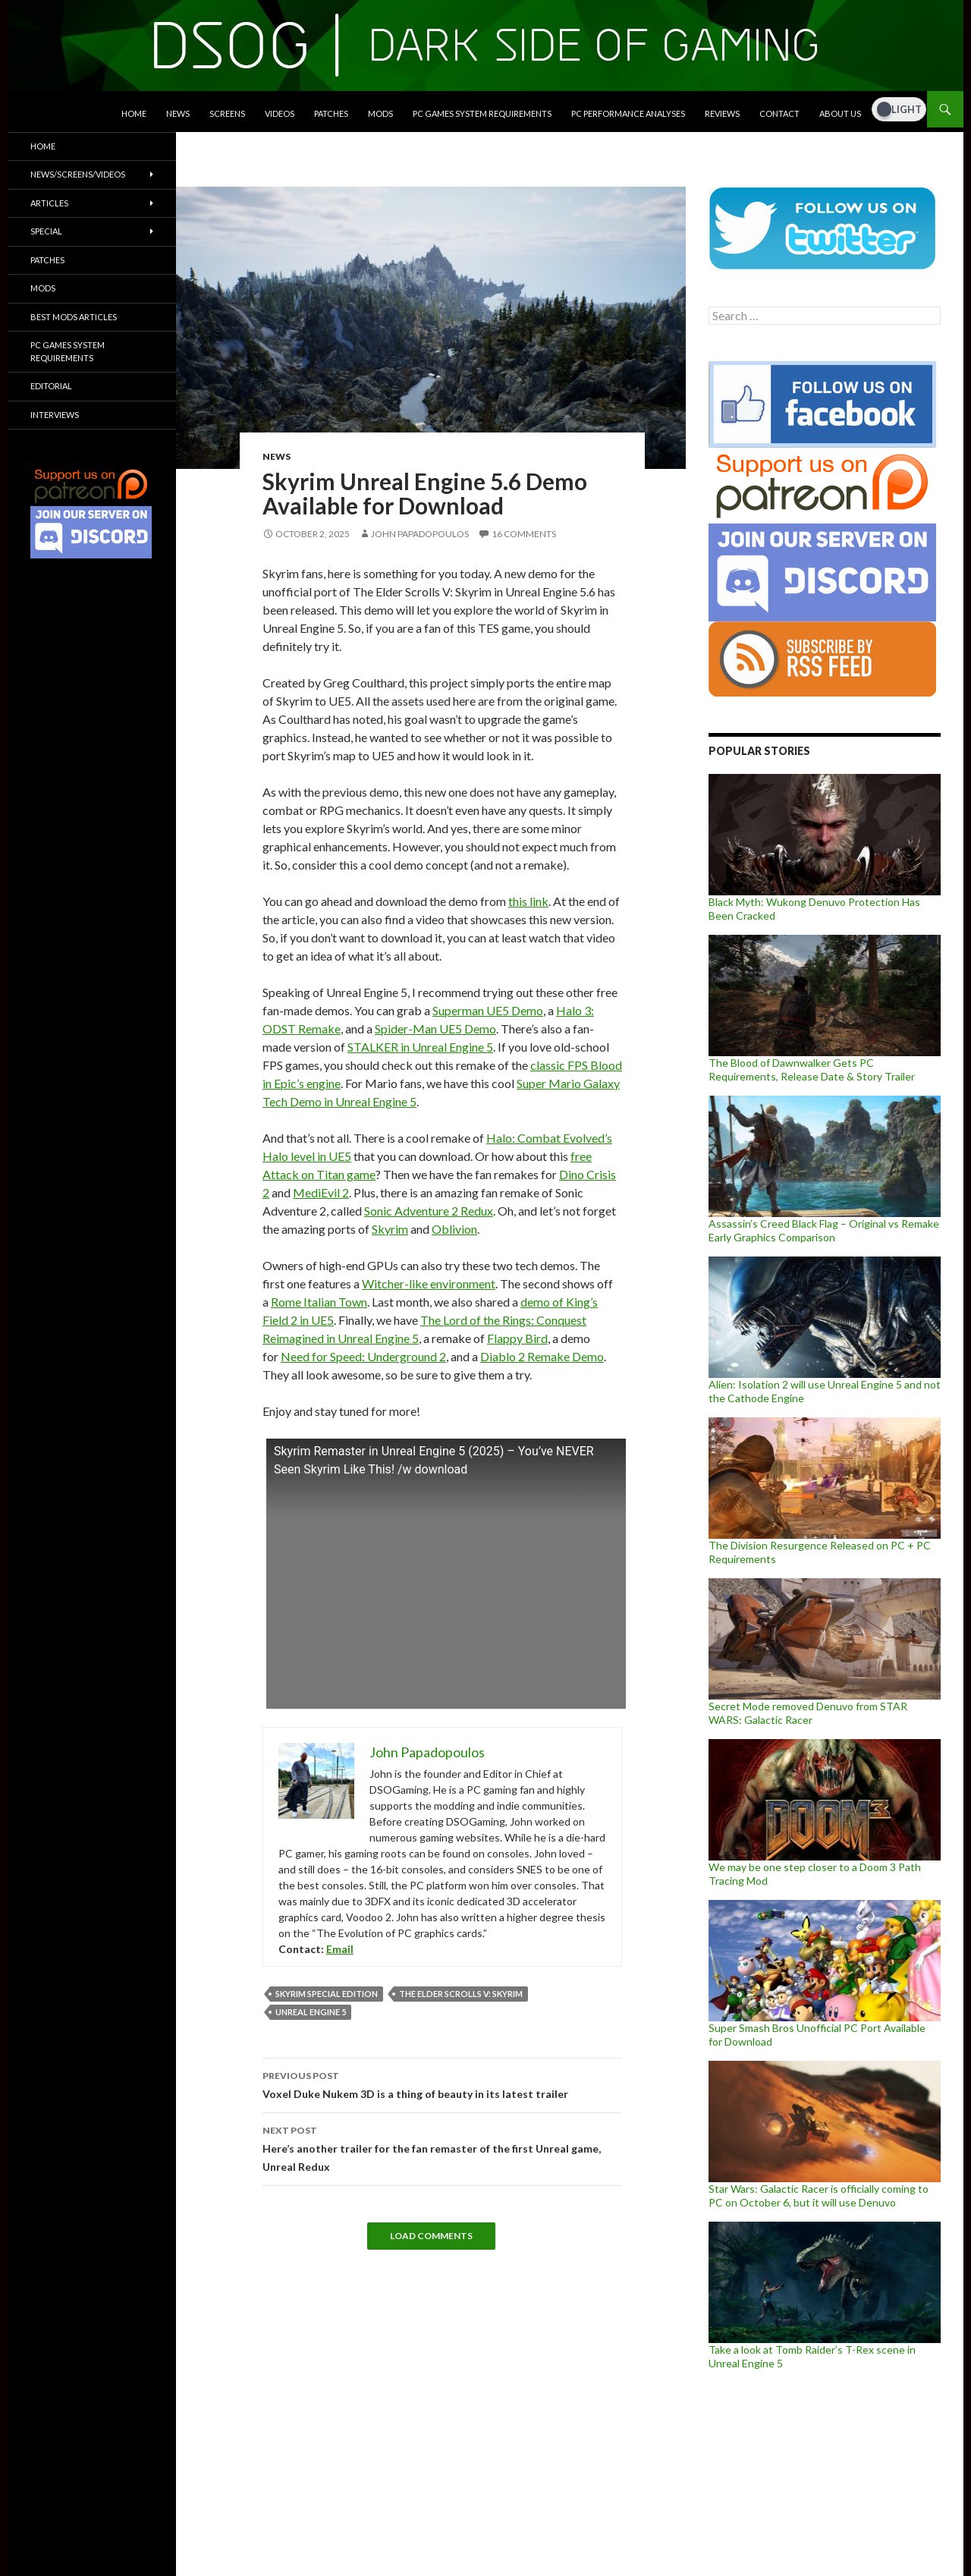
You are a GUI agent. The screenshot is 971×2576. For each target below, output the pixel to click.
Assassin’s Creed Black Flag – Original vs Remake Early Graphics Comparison (824, 1230)
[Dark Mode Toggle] (899, 109)
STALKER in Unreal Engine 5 (420, 1047)
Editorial (51, 386)
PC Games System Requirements (482, 113)
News (178, 113)
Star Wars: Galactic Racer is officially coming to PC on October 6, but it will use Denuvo (819, 2195)
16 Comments (524, 533)
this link (528, 901)
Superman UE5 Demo (487, 1010)
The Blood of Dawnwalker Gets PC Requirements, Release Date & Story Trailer (812, 1069)
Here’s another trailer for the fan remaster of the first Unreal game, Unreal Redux (442, 2147)
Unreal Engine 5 (310, 2012)
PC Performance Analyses (628, 113)
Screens (227, 113)
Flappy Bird (517, 1338)
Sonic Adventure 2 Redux (428, 1210)
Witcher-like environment (428, 1283)
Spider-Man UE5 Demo (435, 1028)
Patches (331, 113)
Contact (779, 113)
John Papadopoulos (420, 533)
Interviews (54, 415)
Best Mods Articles (73, 317)
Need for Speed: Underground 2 (363, 1356)
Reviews (722, 113)
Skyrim (390, 1229)
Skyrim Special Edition (326, 1994)
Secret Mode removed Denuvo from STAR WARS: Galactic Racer (808, 1713)
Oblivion (454, 1229)
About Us (840, 113)
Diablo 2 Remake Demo (542, 1356)
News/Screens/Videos (77, 174)
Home (133, 113)
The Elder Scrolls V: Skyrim (461, 1994)
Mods (380, 113)
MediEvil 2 (321, 1192)
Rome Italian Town (319, 1301)
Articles (49, 203)
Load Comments (431, 2235)
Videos (279, 113)
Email (340, 1948)
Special (46, 231)
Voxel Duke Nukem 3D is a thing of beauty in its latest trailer (442, 2083)
